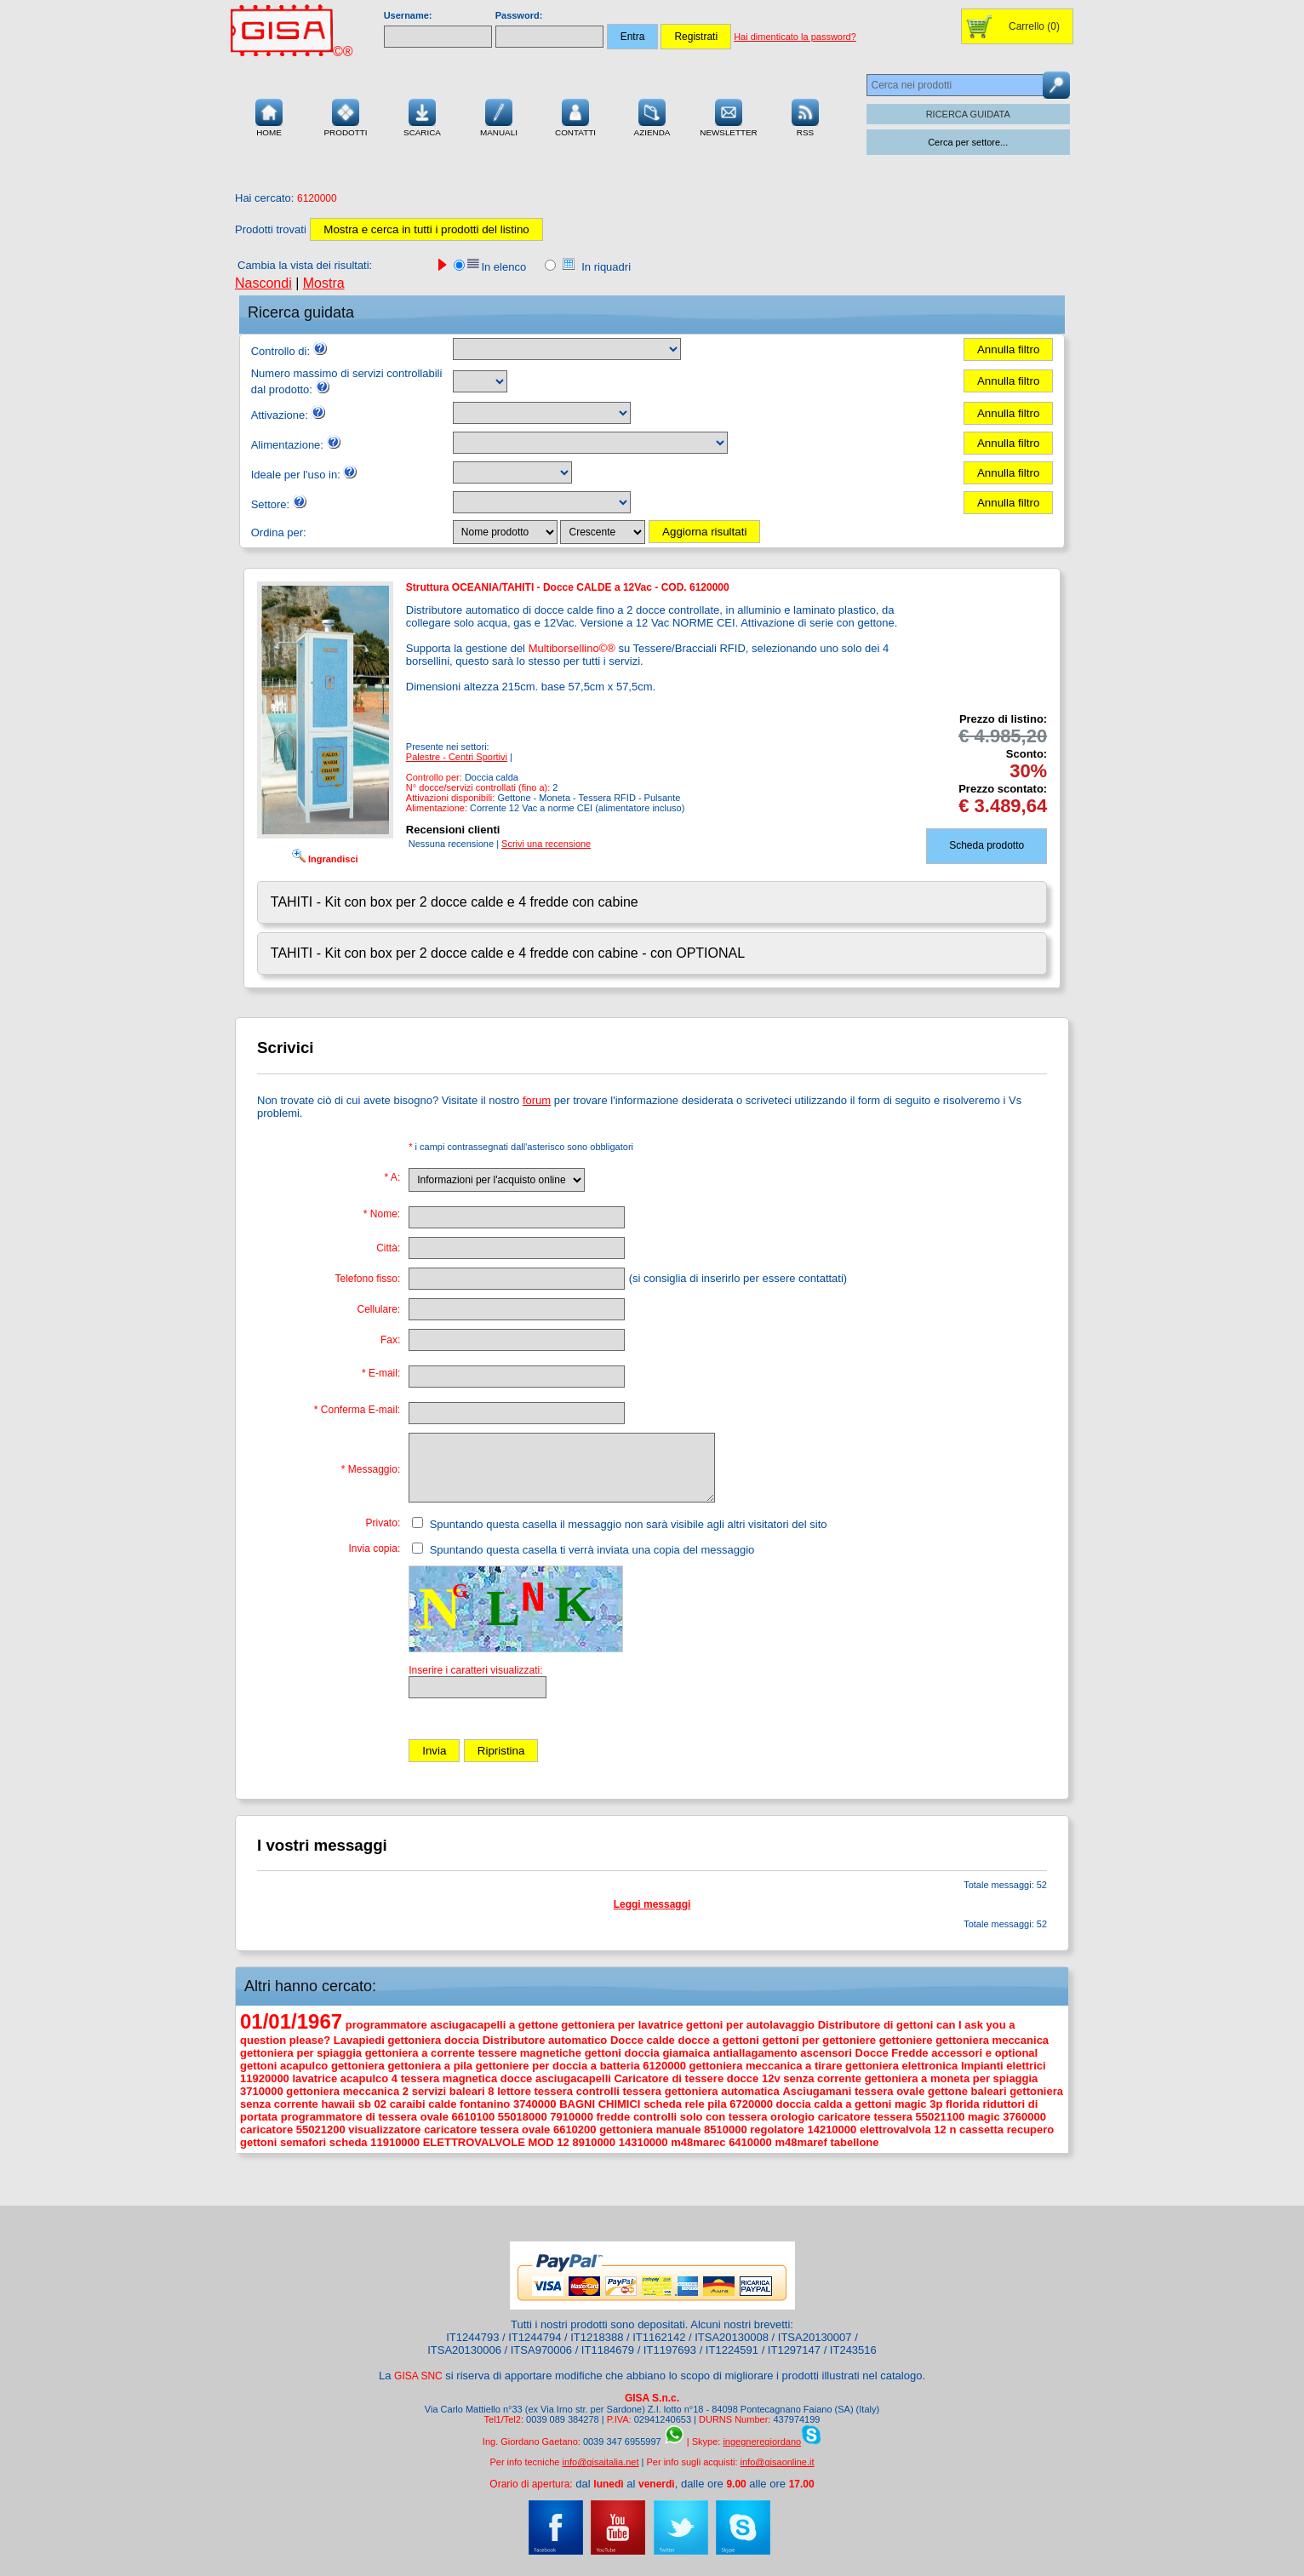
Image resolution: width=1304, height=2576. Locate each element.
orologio (792, 2116)
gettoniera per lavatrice (622, 2024)
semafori (303, 2142)
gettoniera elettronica (901, 2065)
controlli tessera (618, 2091)
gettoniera (358, 2065)
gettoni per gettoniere (819, 2040)
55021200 (321, 2129)
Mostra (324, 283)
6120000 (664, 2065)
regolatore (777, 2129)
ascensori (826, 2052)
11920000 (264, 2078)
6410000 (750, 2142)
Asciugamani (816, 2091)
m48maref (800, 2142)
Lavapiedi (359, 2040)
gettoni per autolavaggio (750, 2024)
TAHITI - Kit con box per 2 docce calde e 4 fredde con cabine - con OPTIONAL (508, 953)
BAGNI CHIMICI (599, 2104)
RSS (805, 115)
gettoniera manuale (650, 2129)
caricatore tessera (865, 2116)
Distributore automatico (545, 2040)
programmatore (386, 2024)
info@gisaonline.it (778, 2462)
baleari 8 (472, 2091)
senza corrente (822, 2078)
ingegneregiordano (762, 2441)
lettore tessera (535, 2091)
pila (716, 2104)
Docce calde (642, 2040)
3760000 (1024, 2116)
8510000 (725, 2129)
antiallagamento (755, 2052)
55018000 (522, 2116)
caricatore (266, 2129)
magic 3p (918, 2104)
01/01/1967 (291, 2021)
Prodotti (345, 115)
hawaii (338, 2104)
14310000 (643, 2142)
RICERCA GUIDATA (968, 114)
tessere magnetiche (529, 2052)
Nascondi (263, 283)
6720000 (751, 2104)
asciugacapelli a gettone (494, 2024)
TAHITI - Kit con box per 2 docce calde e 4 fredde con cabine (454, 902)
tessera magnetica (449, 2078)
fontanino (485, 2104)
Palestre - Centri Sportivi (456, 757)
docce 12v (754, 2078)
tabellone (854, 2142)
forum (537, 1100)
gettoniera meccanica (992, 2040)
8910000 (593, 2142)
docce (516, 2078)
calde (442, 2104)
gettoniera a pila (429, 2065)
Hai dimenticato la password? (795, 36)
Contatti (575, 115)
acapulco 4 (368, 2078)
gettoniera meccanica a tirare (766, 2065)
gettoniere (906, 2040)
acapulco (304, 2065)
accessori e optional (984, 2052)
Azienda (652, 115)
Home (269, 115)
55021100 (940, 2116)
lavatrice (314, 2078)
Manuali (499, 115)
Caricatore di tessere (668, 2078)
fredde (614, 2116)
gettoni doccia (622, 2052)
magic (984, 2116)
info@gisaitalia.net (600, 2462)
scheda (348, 2142)
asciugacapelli (573, 2078)
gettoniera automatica (722, 2091)
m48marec (698, 2142)
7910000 (571, 2116)
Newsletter (729, 115)
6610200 (575, 2129)
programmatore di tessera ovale (365, 2116)
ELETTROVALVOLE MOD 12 (496, 2142)
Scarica (422, 115)
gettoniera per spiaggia (301, 2052)
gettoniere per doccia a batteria (558, 2065)
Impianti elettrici (1003, 2065)
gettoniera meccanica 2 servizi (366, 2091)
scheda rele (674, 2104)
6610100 (473, 2116)
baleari (989, 2091)
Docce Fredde (892, 2052)
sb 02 (372, 2104)
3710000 (261, 2091)
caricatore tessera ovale (487, 2129)
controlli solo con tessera (700, 2116)
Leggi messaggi (652, 1904)
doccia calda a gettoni (834, 2104)
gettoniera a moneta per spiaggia (951, 2078)
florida (963, 2104)
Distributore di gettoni (876, 2024)
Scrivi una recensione (546, 844)
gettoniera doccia (433, 2040)
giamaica (686, 2052)
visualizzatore (384, 2129)
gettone (948, 2091)
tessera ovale (889, 2091)
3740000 (535, 2104)
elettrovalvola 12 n (908, 2129)
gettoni (258, 2065)
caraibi (408, 2104)
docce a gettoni (718, 2040)
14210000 (831, 2129)
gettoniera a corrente (420, 2052)
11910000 (395, 2142)
